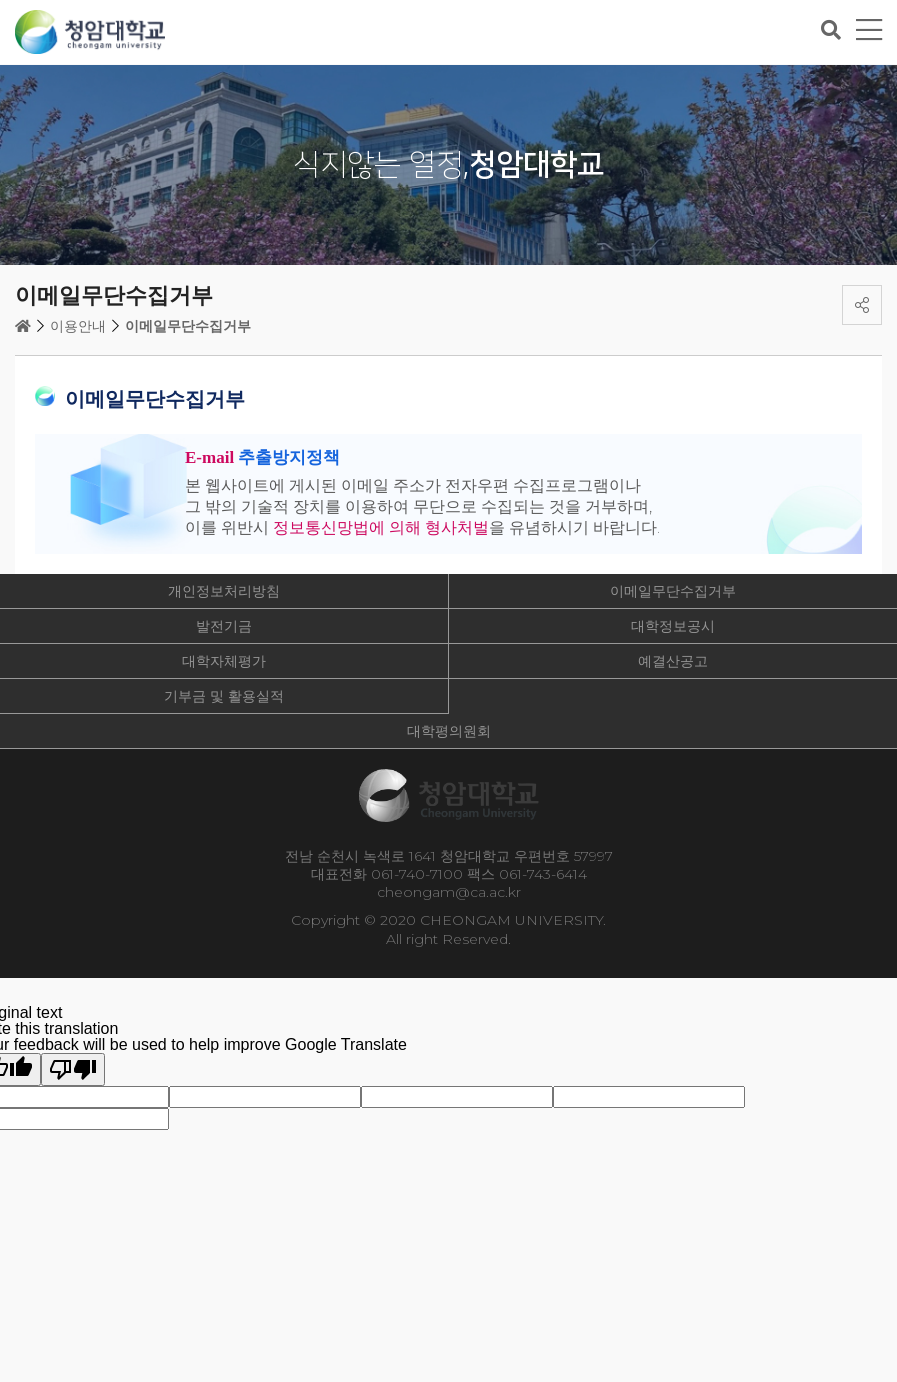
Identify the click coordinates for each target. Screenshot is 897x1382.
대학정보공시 (673, 626)
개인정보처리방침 (224, 591)
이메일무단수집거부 (188, 326)
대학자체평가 (224, 661)
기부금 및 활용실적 (224, 696)
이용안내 (78, 326)
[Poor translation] (73, 1069)
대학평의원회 (449, 731)
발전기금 (224, 626)
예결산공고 (673, 661)
